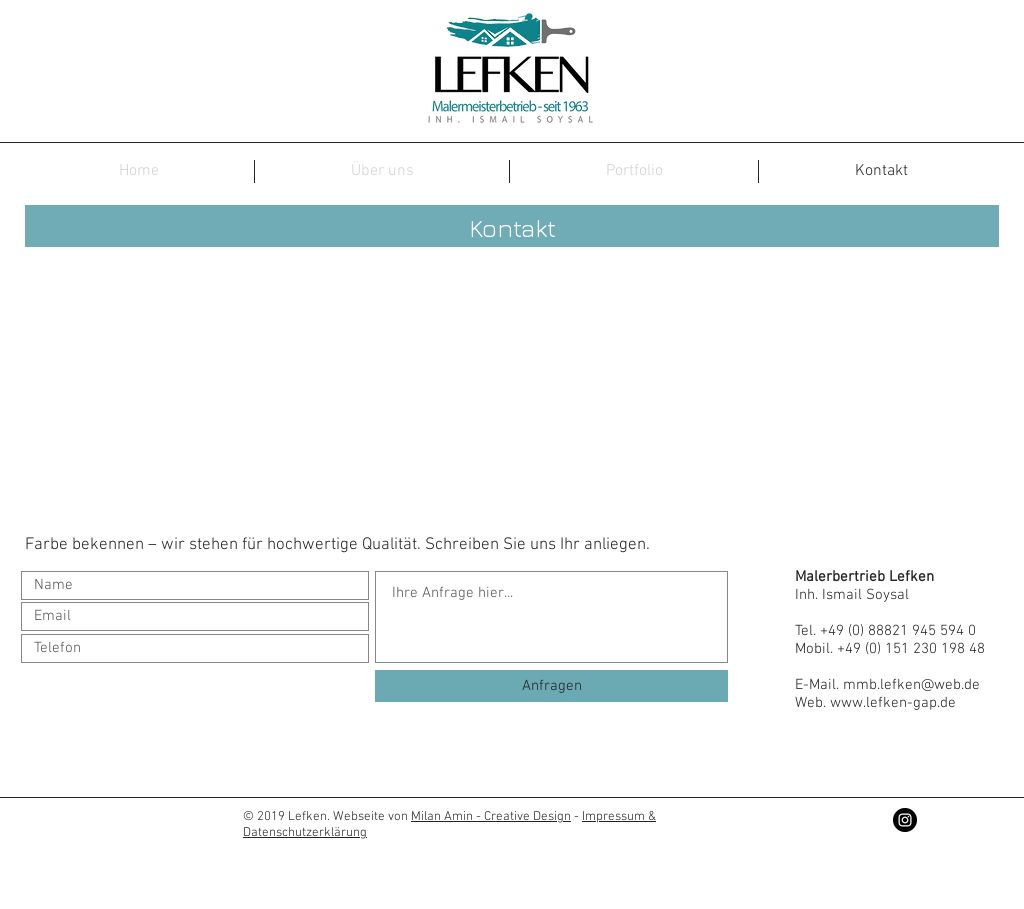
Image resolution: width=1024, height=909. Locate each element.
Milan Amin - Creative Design (491, 817)
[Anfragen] (551, 686)
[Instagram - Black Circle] (905, 820)
